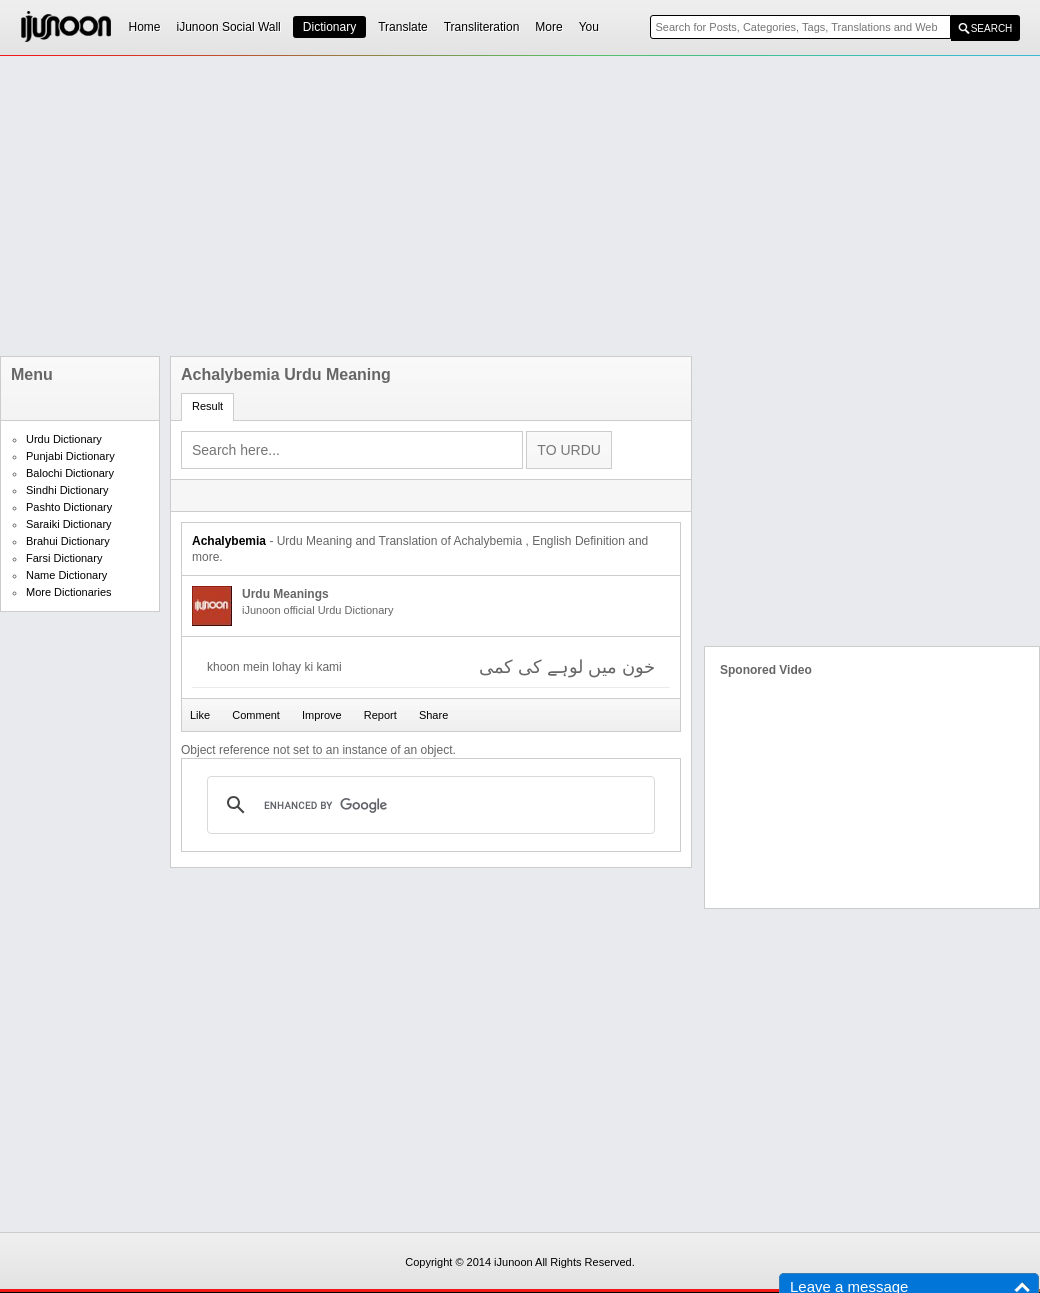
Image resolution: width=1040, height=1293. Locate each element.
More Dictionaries (69, 592)
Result (207, 406)
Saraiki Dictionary (69, 524)
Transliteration (482, 27)
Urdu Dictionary (64, 439)
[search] (428, 805)
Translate (403, 27)
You (589, 27)
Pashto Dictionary (69, 507)
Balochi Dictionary (70, 473)
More (548, 27)
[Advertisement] (419, 206)
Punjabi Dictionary (70, 456)
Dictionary (329, 27)
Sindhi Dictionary (67, 490)
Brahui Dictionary (68, 541)
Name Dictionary (66, 575)
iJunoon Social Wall (229, 27)
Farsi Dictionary (64, 558)
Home (145, 27)
